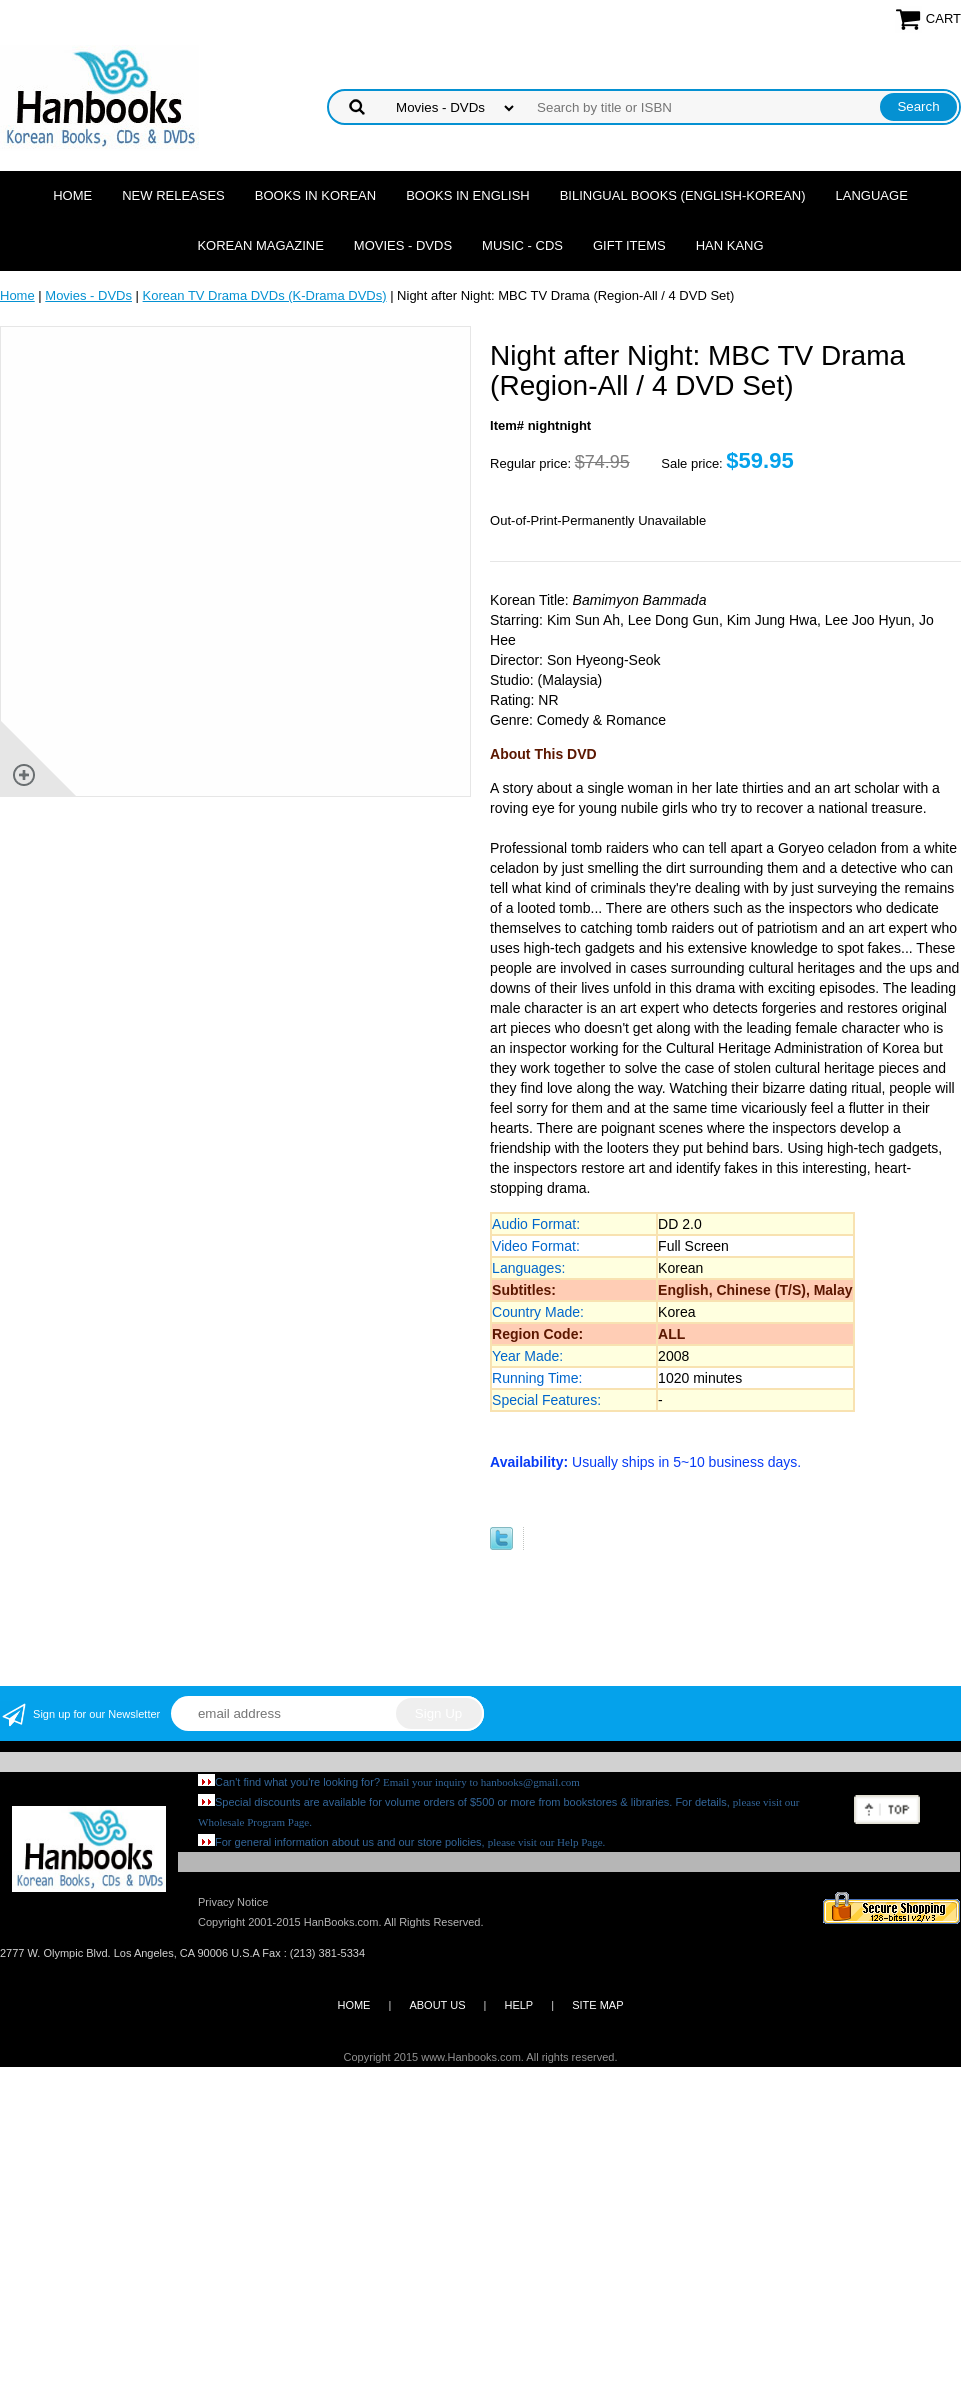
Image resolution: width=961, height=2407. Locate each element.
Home (72, 195)
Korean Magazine (260, 245)
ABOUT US (437, 2005)
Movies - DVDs (403, 245)
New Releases (173, 195)
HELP (518, 2005)
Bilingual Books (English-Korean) (683, 195)
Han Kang (730, 245)
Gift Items (629, 245)
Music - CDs (522, 245)
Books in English (468, 195)
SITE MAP (597, 2005)
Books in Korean (315, 195)
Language (872, 195)
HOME (353, 2005)
